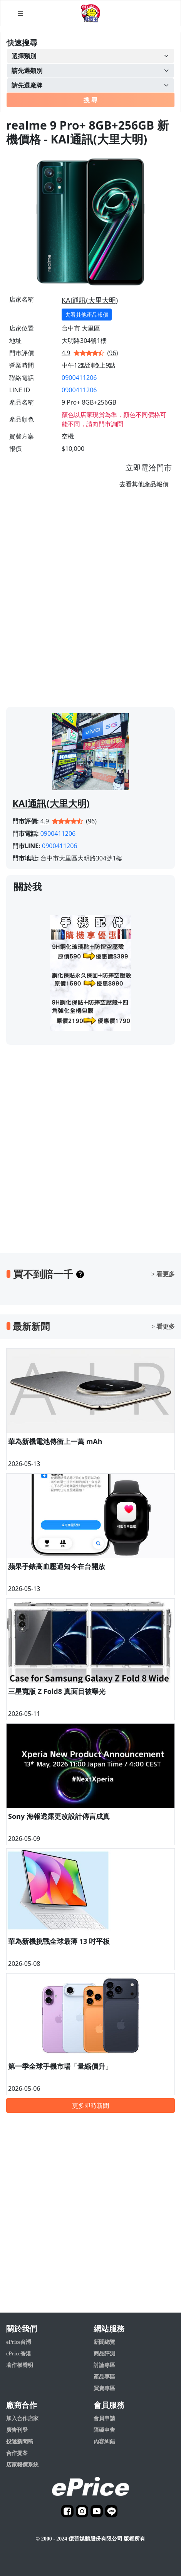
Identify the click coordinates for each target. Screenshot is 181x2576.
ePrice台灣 (18, 2342)
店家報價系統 (22, 2465)
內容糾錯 (104, 2441)
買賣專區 (104, 2388)
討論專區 (104, 2365)
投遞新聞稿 (19, 2441)
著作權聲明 (19, 2365)
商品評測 (104, 2354)
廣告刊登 (17, 2430)
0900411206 (79, 377)
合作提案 (17, 2453)
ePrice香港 (18, 2354)
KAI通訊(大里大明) (90, 300)
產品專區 (104, 2377)
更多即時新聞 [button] (90, 2105)
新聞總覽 (104, 2342)
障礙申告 (104, 2430)
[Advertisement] (90, 601)
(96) (112, 353)
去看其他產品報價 (86, 314)
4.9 (66, 353)
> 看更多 (163, 1274)
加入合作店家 (22, 2418)
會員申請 (104, 2418)
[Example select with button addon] (90, 56)
